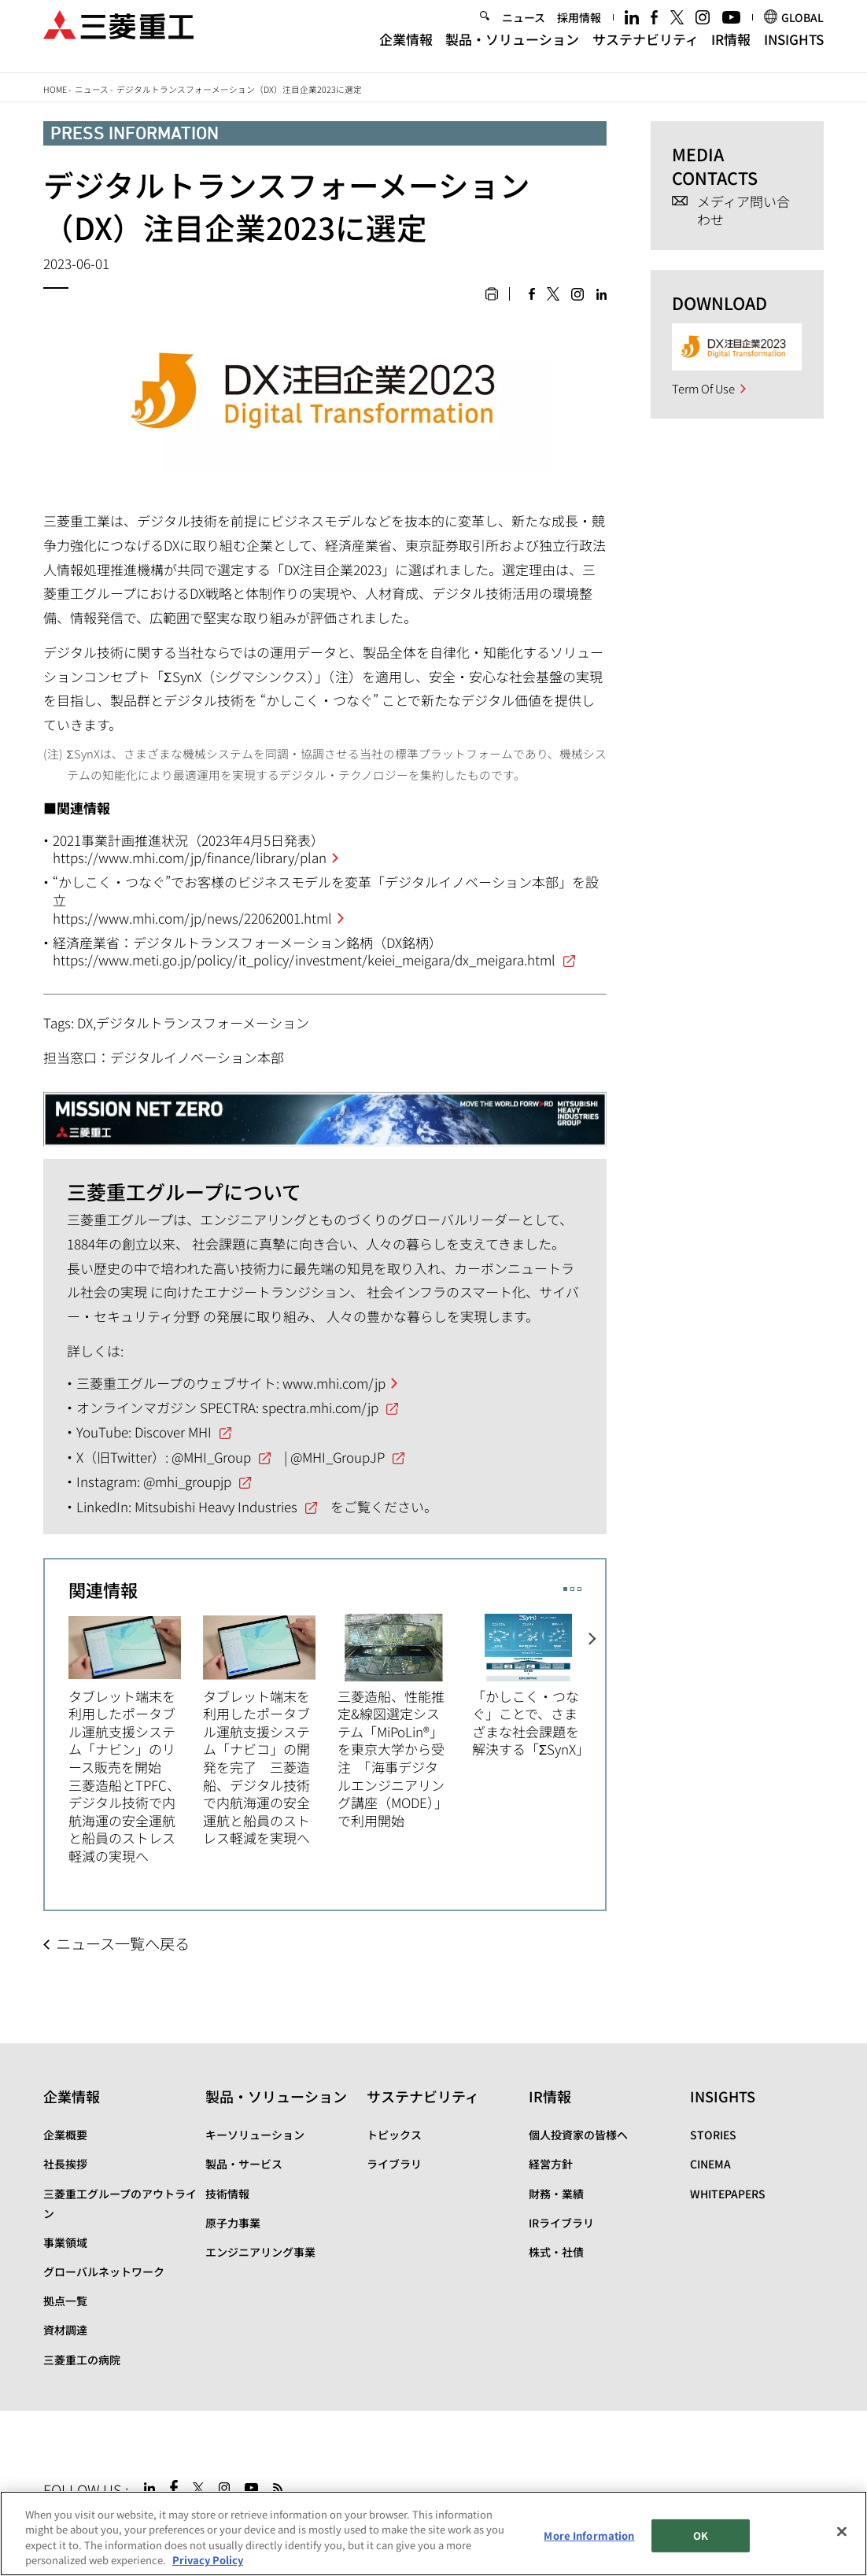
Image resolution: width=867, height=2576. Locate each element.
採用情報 (579, 28)
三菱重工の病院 (81, 2359)
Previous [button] (56, 1729)
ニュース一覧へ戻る (123, 1943)
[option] (135, 1738)
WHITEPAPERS (728, 2193)
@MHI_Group (211, 1457)
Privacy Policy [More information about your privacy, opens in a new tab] (207, 2560)
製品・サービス (243, 2164)
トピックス (394, 2134)
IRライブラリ (561, 2223)
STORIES (713, 2134)
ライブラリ (394, 2164)
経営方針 (551, 2164)
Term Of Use (703, 388)
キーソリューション (254, 2134)
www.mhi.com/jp (334, 1383)
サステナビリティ (645, 51)
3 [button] (579, 1589)
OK (700, 2536)
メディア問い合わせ (743, 210)
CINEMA (710, 2164)
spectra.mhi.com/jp (320, 1407)
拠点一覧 (65, 2300)
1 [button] (565, 1589)
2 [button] (572, 1589)
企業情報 (406, 51)
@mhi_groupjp (187, 1481)
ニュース (523, 28)
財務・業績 (556, 2193)
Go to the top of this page (809, 2485)
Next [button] (594, 1729)
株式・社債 (556, 2252)
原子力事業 (232, 2223)
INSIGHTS (794, 51)
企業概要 (65, 2134)
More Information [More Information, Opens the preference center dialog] (589, 2536)
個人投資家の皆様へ (578, 2134)
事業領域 (65, 2242)
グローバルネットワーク (103, 2271)
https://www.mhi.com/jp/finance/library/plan (190, 857)
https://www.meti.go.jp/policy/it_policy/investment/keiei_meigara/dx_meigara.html (304, 959)
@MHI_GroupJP (337, 1457)
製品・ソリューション (512, 51)
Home (55, 89)
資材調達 (65, 2330)
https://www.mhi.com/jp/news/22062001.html (192, 918)
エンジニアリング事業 (260, 2252)
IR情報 (731, 51)
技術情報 (227, 2193)
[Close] (842, 2532)
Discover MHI (173, 1431)
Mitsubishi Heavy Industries (216, 1506)
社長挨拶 (65, 2164)
